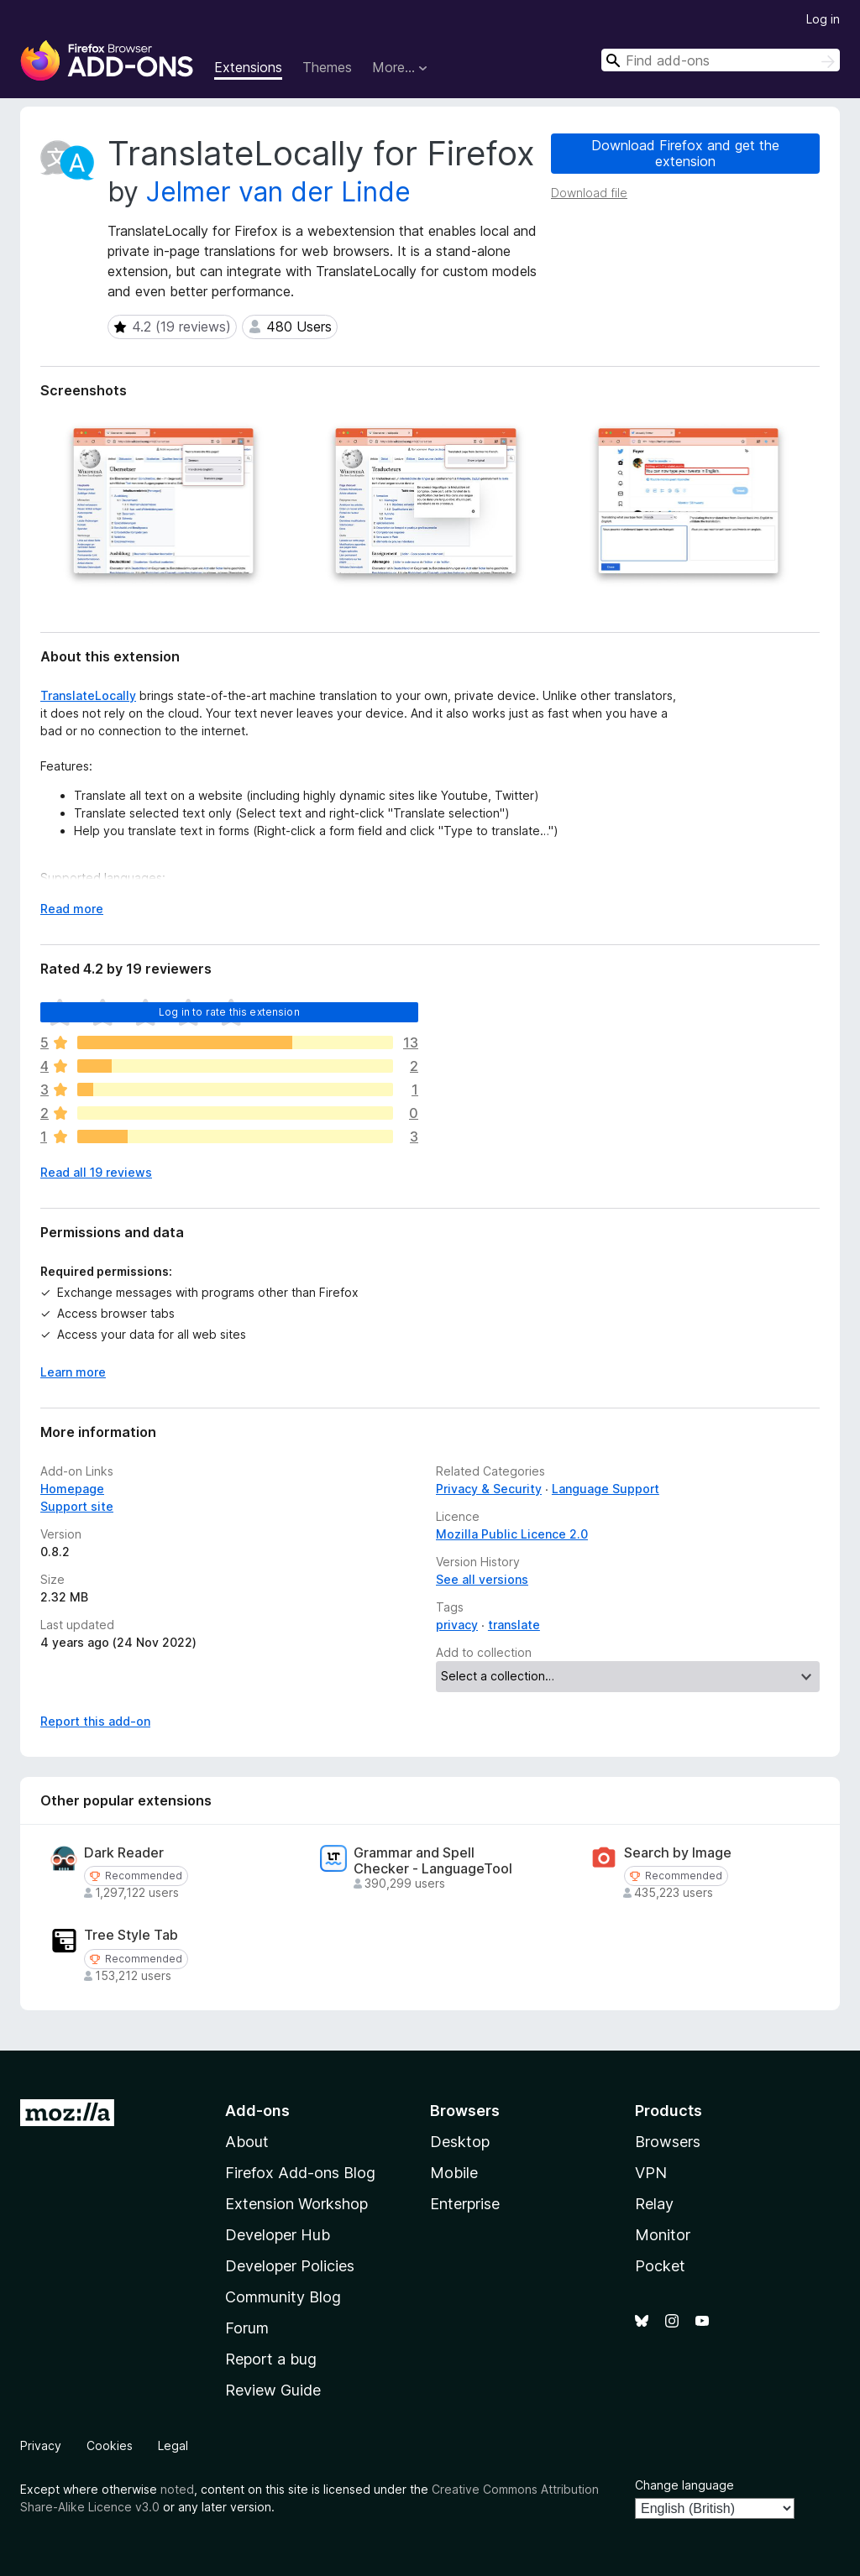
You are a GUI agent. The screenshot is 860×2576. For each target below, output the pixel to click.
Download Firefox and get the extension (685, 153)
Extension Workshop (296, 2204)
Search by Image (678, 1853)
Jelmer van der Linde (278, 191)
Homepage (72, 1488)
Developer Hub (277, 2235)
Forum (247, 2328)
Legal (173, 2445)
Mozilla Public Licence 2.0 (512, 1534)
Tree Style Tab (131, 1935)
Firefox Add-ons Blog (300, 2173)
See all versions (482, 1579)
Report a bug (271, 2359)
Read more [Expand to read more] (71, 908)
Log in (823, 19)
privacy (457, 1624)
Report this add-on (95, 1721)
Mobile (454, 2173)
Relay (654, 2204)
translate (514, 1624)
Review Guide (273, 2390)
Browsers (667, 2141)
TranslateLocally (88, 695)
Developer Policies (289, 2266)
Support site (76, 1506)
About (247, 2141)
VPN (651, 2173)
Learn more (73, 1372)
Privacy (40, 2445)
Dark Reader (124, 1853)
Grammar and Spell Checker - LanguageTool (433, 1861)
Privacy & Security (489, 1488)
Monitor (662, 2235)
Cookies (110, 2445)
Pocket (660, 2266)
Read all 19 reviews (96, 1172)
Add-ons (257, 2110)
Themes (327, 67)
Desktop (460, 2141)
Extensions (248, 67)
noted (177, 2489)
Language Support (605, 1488)
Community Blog (283, 2297)
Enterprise (465, 2204)
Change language (684, 2485)
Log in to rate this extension (229, 1012)
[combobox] (720, 60)
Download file (589, 192)
